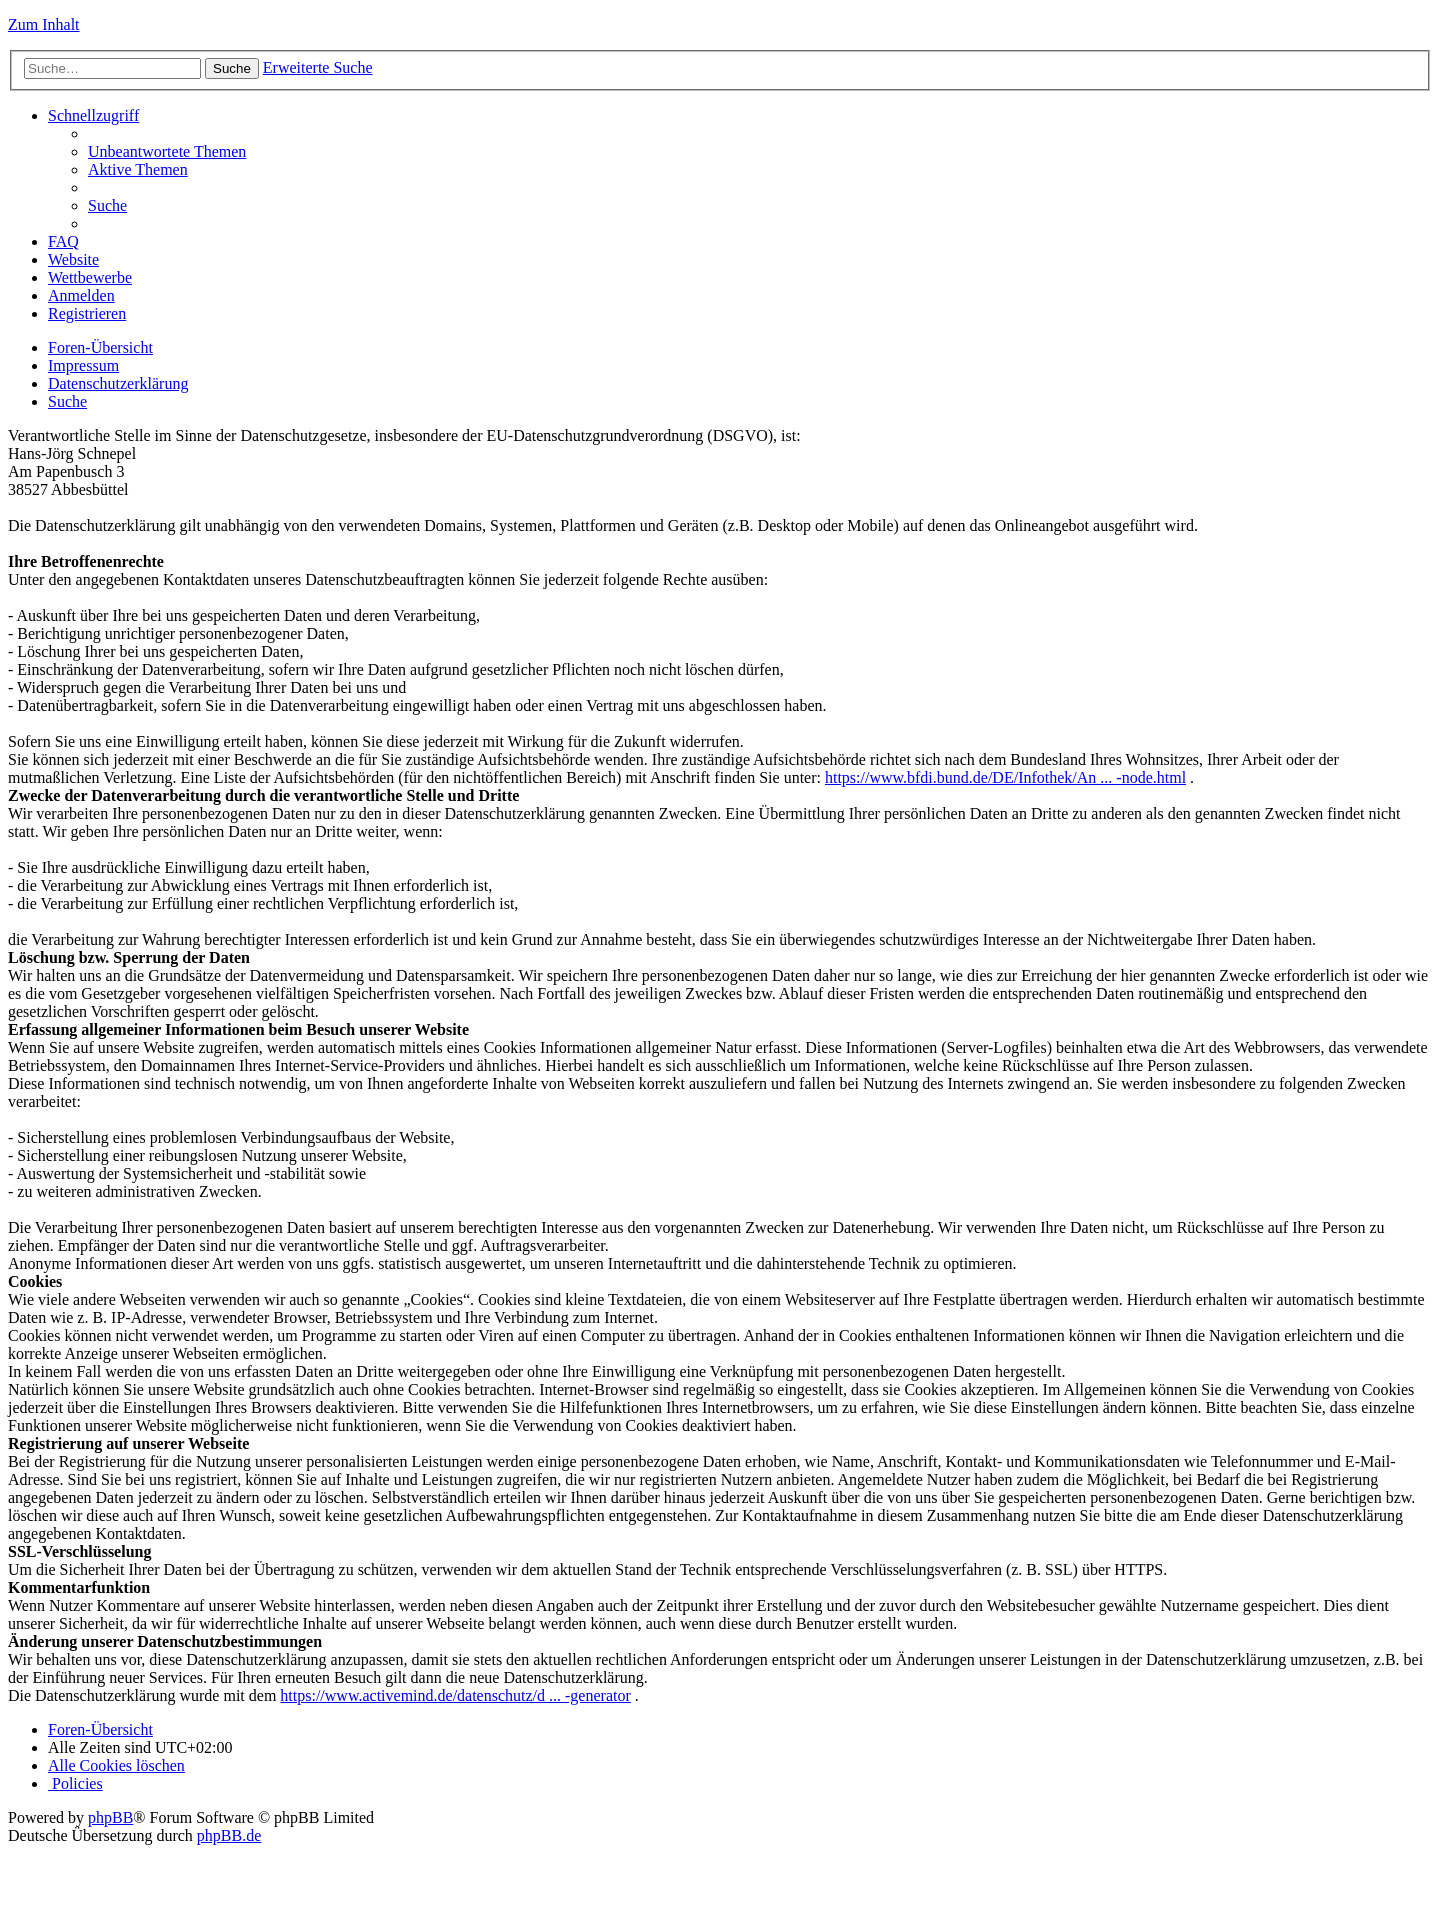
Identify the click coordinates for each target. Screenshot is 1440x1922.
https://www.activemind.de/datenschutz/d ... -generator (455, 1695)
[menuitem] (167, 151)
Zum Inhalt (44, 24)
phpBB (110, 1817)
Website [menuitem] (73, 259)
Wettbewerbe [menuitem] (90, 277)
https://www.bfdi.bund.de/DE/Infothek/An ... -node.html (1005, 777)
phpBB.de (229, 1835)
